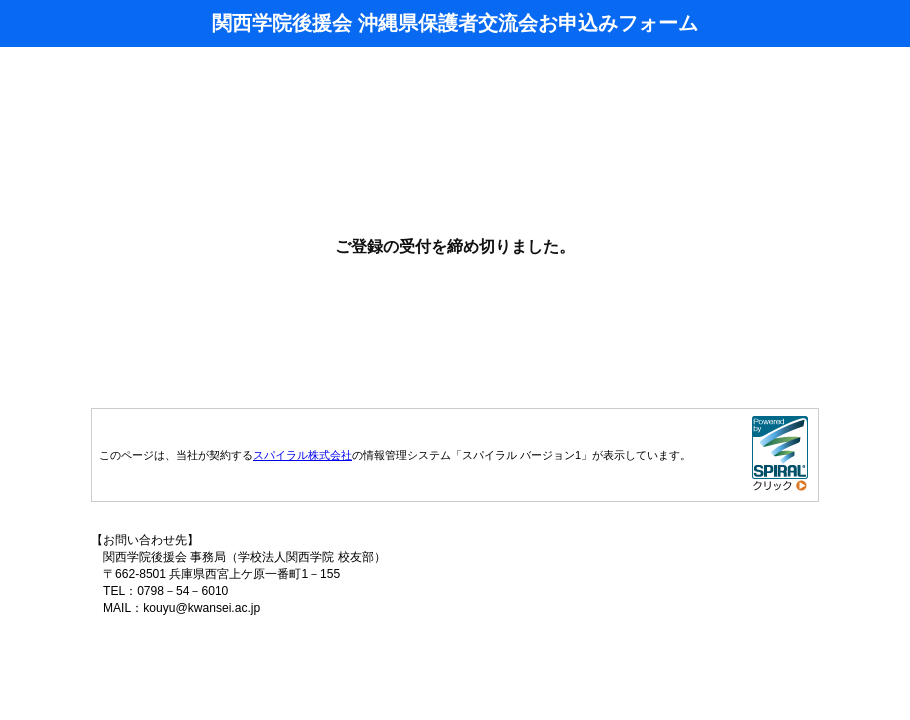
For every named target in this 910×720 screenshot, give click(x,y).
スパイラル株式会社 (302, 455)
